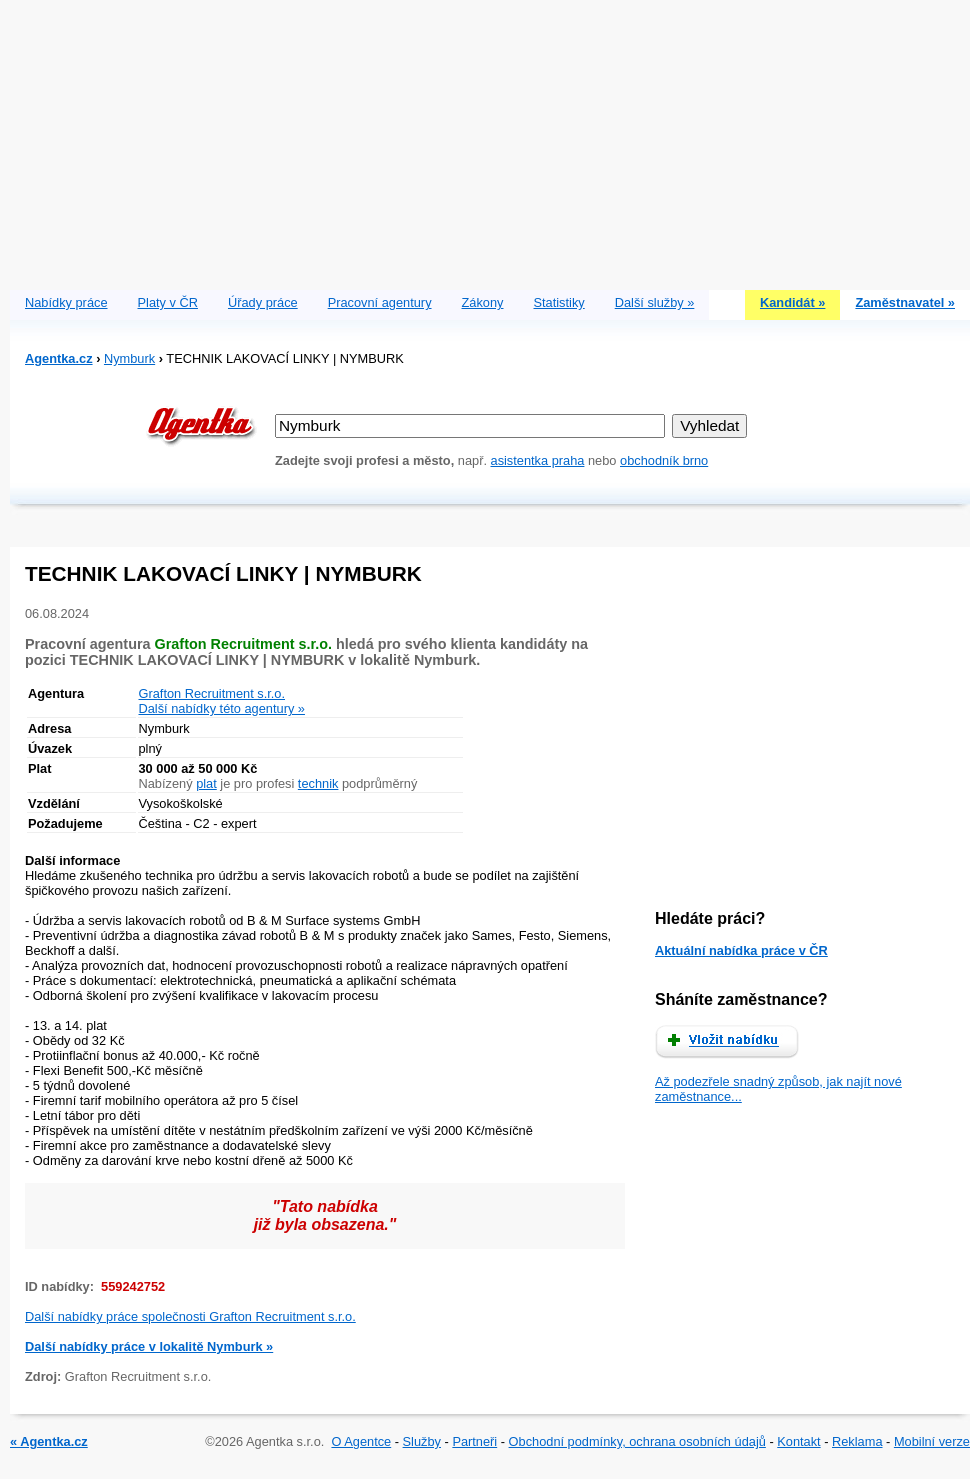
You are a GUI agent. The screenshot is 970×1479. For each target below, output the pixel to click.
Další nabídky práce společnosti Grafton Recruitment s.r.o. (190, 1316)
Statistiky (559, 302)
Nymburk (129, 358)
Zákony (483, 302)
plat (206, 783)
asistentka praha (538, 460)
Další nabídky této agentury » (222, 708)
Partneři (474, 1441)
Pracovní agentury (380, 302)
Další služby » (655, 302)
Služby (422, 1441)
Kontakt (798, 1441)
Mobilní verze (932, 1441)
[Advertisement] (490, 140)
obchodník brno (664, 460)
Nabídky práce (66, 302)
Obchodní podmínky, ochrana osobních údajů (637, 1441)
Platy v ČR (168, 302)
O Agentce (361, 1441)
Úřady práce (263, 302)
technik (318, 783)
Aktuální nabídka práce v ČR (741, 950)
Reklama (857, 1441)
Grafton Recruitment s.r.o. (212, 693)
